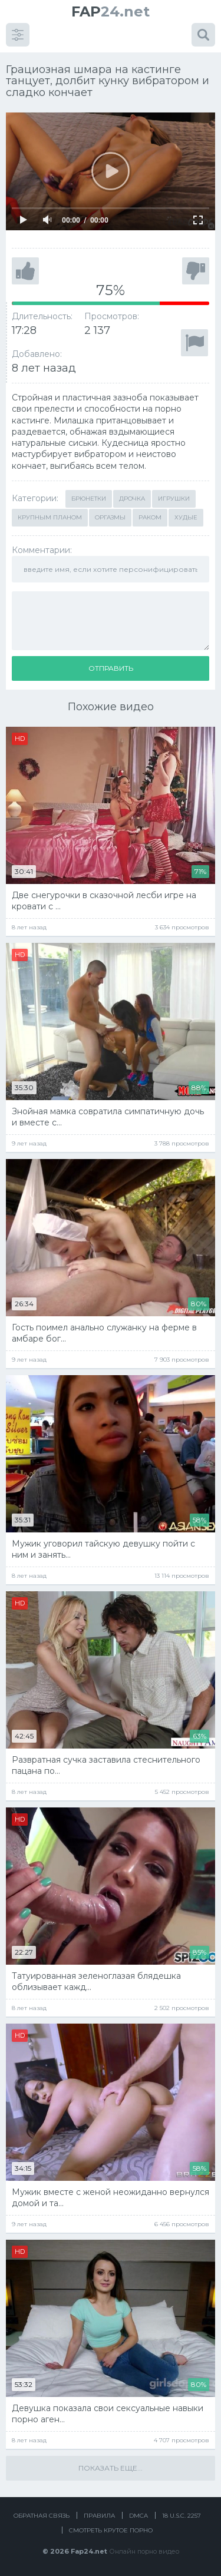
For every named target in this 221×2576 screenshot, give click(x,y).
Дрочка (132, 498)
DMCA (138, 2515)
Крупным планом (50, 517)
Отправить (110, 668)
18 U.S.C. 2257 (181, 2515)
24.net (110, 11)
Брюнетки (88, 498)
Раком (149, 517)
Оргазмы (110, 517)
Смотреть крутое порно (111, 2530)
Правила (99, 2515)
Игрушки (174, 498)
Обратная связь (42, 2515)
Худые (185, 517)
